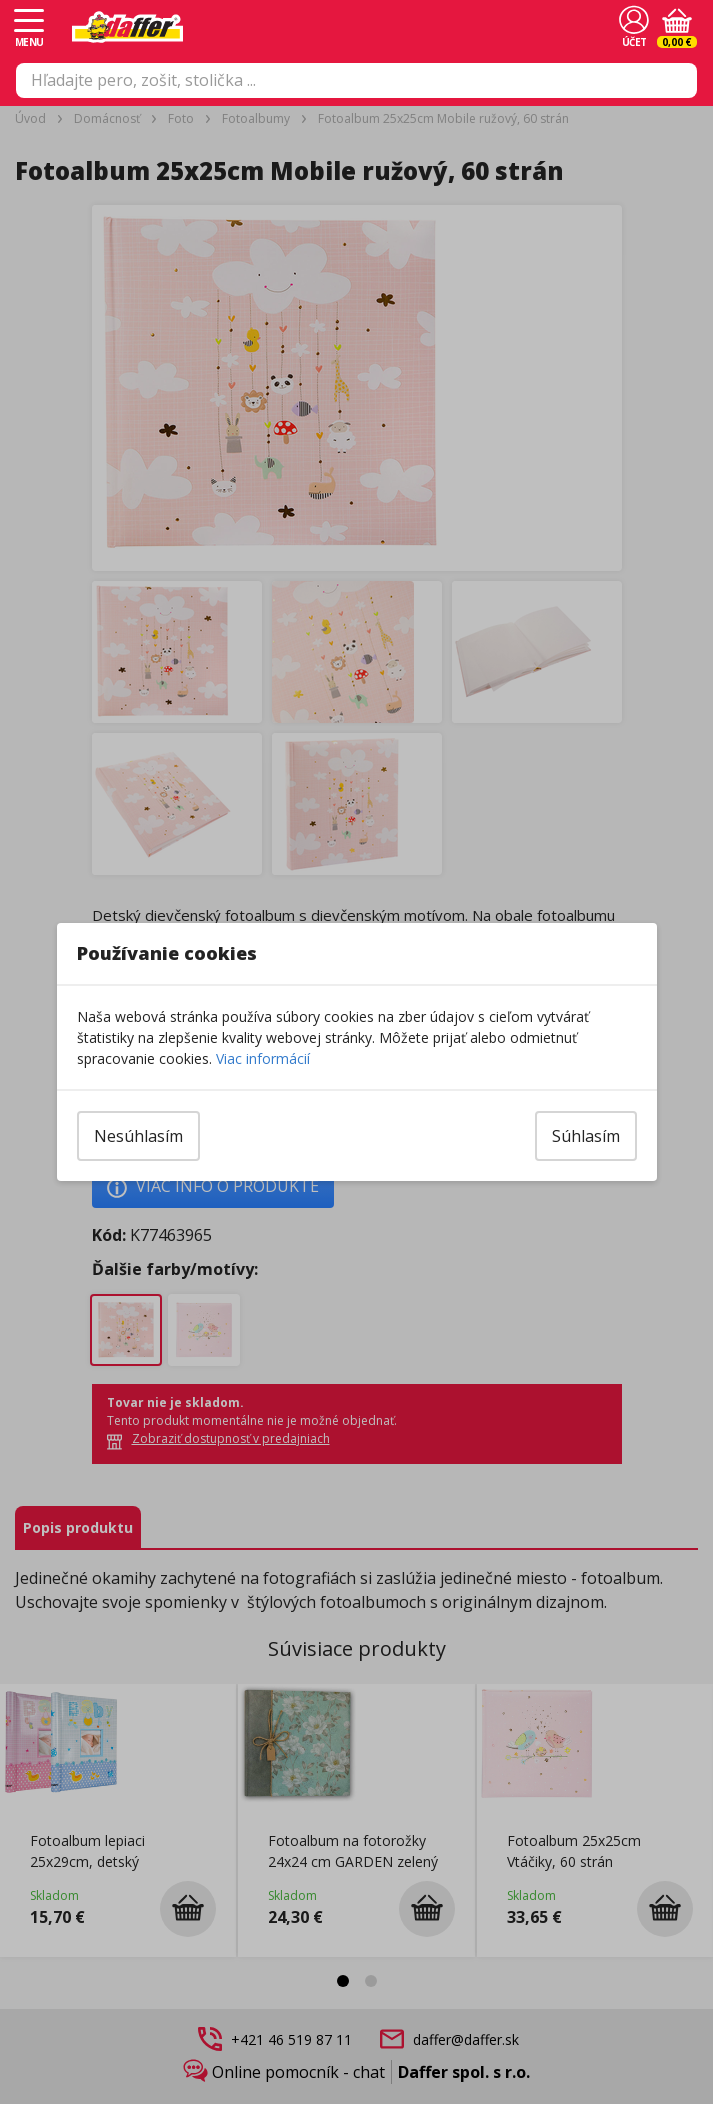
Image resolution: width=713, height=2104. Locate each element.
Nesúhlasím (138, 1136)
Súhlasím (586, 1136)
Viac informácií (263, 1058)
